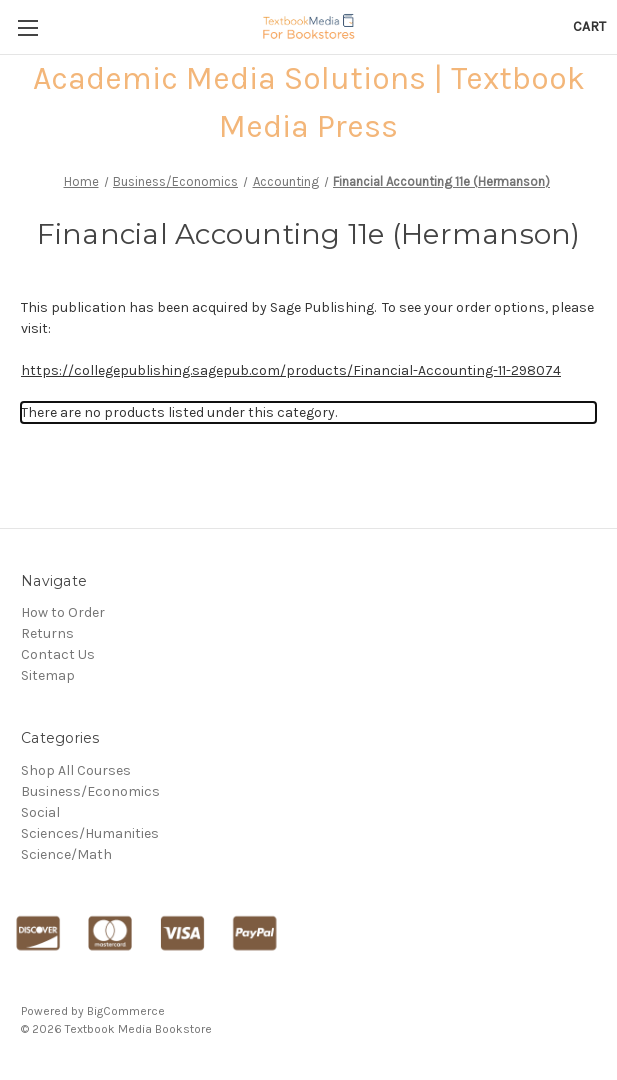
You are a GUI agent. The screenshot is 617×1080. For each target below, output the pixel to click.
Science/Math (66, 854)
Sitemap (48, 675)
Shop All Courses (76, 770)
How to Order (63, 612)
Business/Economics (90, 791)
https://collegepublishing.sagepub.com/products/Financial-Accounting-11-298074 (291, 370)
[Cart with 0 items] (589, 26)
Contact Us (58, 654)
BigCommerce (126, 1011)
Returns (47, 633)
